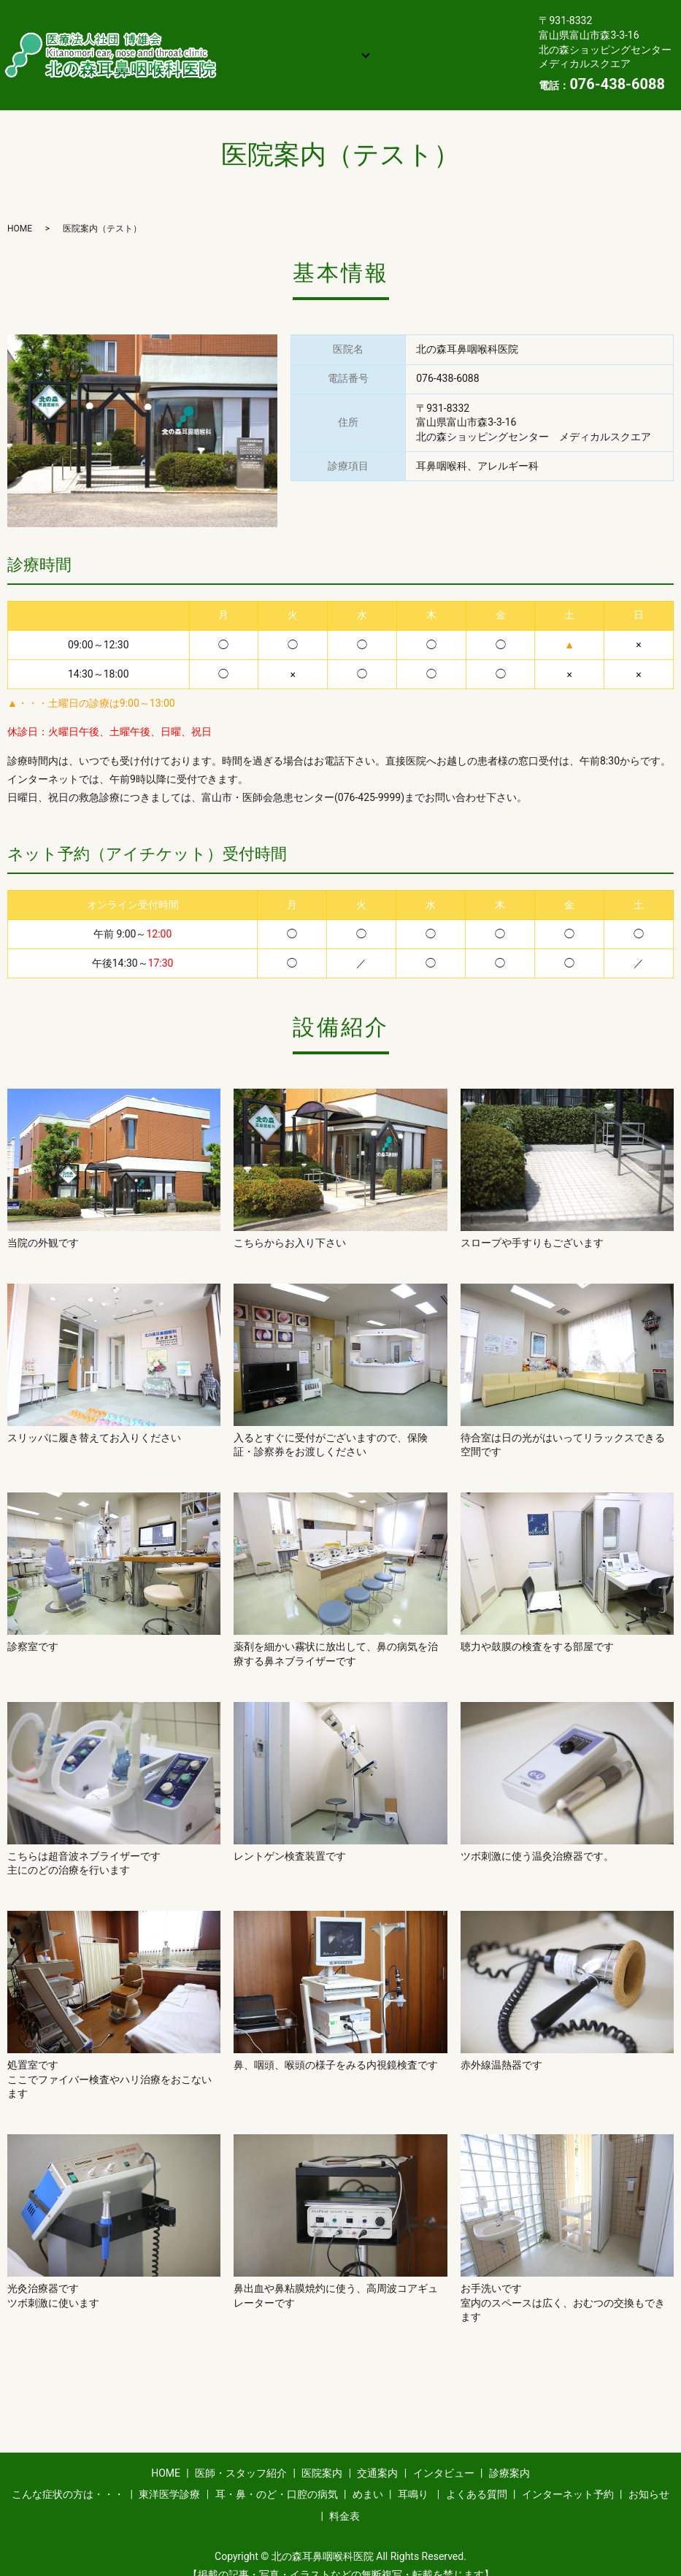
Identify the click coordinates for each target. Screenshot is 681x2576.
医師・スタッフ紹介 (345, 10)
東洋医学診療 (169, 2476)
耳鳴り (413, 2476)
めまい (368, 2476)
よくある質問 (266, 56)
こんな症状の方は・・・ (68, 2476)
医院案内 (447, 10)
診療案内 (426, 33)
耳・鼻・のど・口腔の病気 (276, 2476)
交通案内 (255, 33)
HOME (250, 10)
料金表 (250, 79)
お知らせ (481, 56)
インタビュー (341, 33)
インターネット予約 (379, 56)
